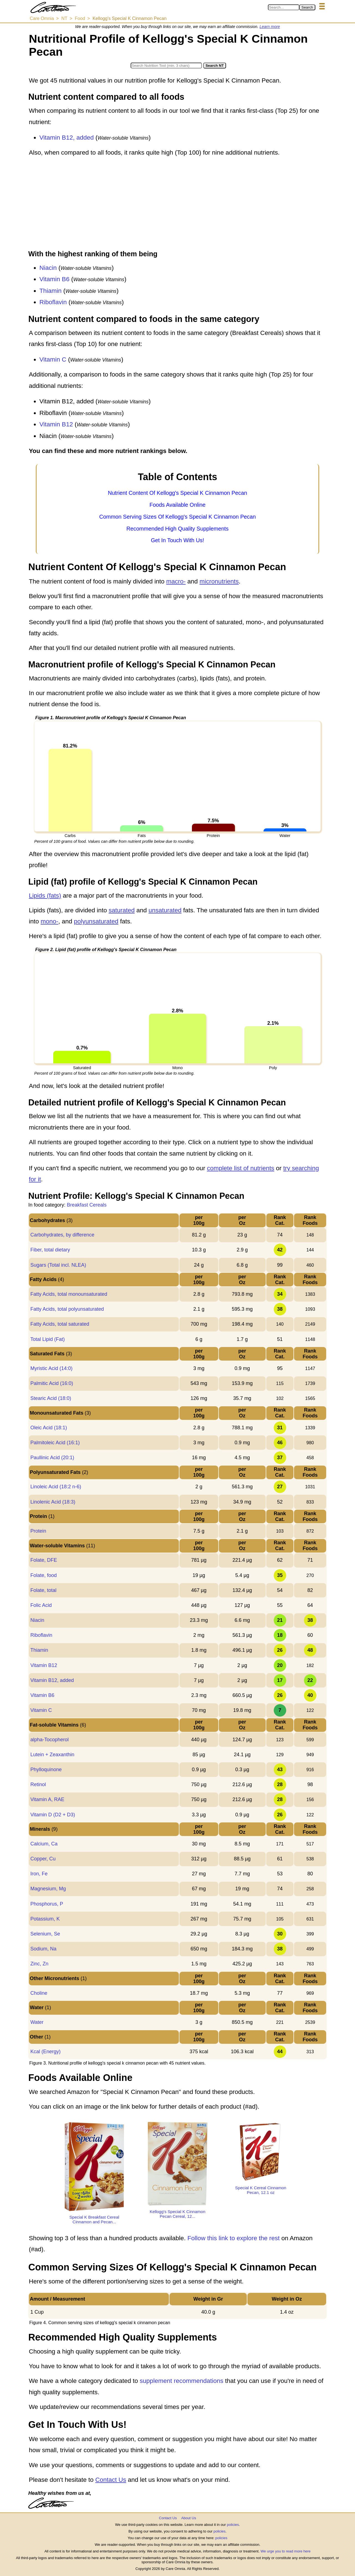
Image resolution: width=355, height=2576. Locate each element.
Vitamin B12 (56, 424)
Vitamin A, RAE (47, 1799)
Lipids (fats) (45, 895)
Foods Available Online (177, 505)
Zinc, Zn (39, 1963)
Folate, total (43, 1590)
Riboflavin (53, 302)
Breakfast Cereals (86, 1205)
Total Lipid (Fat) (47, 1339)
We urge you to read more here (285, 2551)
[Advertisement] (177, 204)
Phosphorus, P (46, 1904)
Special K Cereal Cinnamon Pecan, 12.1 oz (260, 2190)
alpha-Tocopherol (49, 1739)
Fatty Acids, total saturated (59, 1324)
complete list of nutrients (240, 1168)
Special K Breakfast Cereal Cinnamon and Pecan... (94, 2219)
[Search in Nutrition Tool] (166, 65)
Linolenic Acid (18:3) (52, 1502)
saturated (122, 910)
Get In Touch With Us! (177, 540)
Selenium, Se (45, 1934)
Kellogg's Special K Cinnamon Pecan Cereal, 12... (177, 2214)
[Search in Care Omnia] (283, 7)
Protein (38, 1531)
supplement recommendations (181, 2380)
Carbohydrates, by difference (62, 1235)
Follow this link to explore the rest (233, 2238)
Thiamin (50, 290)
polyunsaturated (96, 921)
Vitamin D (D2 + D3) (52, 1814)
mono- (50, 921)
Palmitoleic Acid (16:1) (55, 1442)
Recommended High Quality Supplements (177, 529)
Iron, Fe (38, 1873)
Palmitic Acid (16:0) (51, 1383)
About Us (188, 2518)
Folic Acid (41, 1605)
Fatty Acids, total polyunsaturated (67, 1309)
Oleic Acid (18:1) (48, 1427)
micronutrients (219, 581)
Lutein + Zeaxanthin (52, 1754)
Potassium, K (45, 1919)
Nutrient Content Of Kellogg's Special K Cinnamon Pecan (177, 493)
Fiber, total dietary (50, 1250)
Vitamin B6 (54, 279)
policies (233, 2525)
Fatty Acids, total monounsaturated (68, 1294)
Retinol (38, 1784)
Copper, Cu (42, 1858)
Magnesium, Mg (48, 1888)
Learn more (270, 26)
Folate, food (43, 1575)
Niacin (48, 267)
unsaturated (165, 910)
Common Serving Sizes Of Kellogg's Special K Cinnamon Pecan (177, 517)
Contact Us (110, 2479)
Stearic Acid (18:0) (50, 1398)
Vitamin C (52, 359)
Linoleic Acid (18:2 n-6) (55, 1486)
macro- (176, 581)
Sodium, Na (43, 1949)
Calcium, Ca (43, 1844)
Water (36, 2022)
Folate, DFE (43, 1560)
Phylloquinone (46, 1769)
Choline (38, 1993)
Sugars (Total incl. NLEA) (58, 1265)
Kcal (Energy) (45, 2051)
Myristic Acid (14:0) (51, 1368)
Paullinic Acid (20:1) (52, 1457)
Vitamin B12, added (66, 137)
